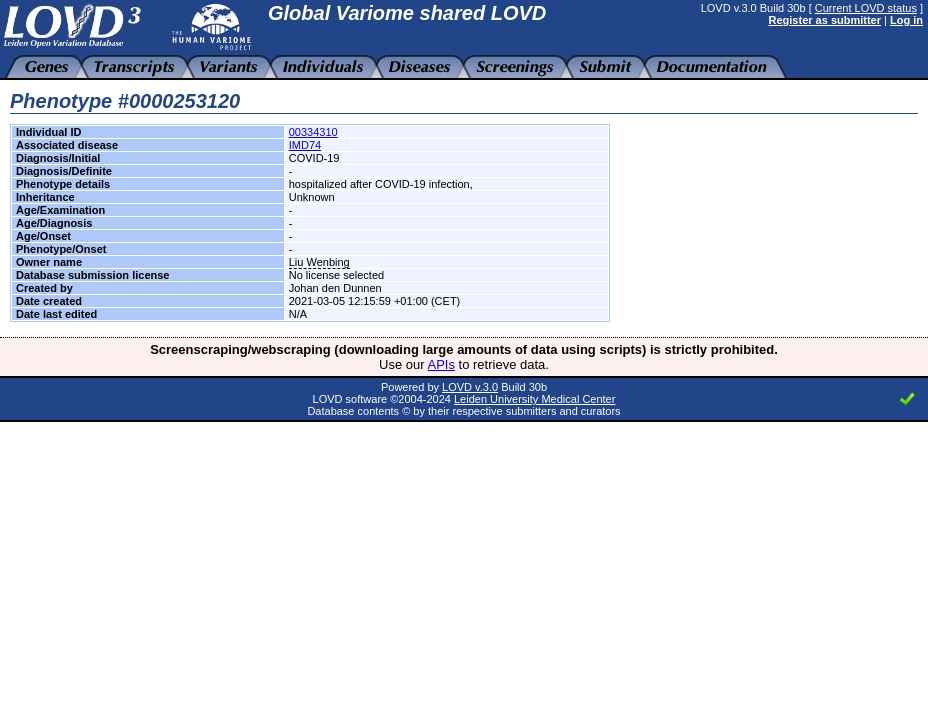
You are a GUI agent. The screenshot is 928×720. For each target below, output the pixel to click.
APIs (441, 364)
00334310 (313, 132)
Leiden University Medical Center (534, 399)
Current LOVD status (866, 8)
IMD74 (305, 145)
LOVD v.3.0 (470, 387)
